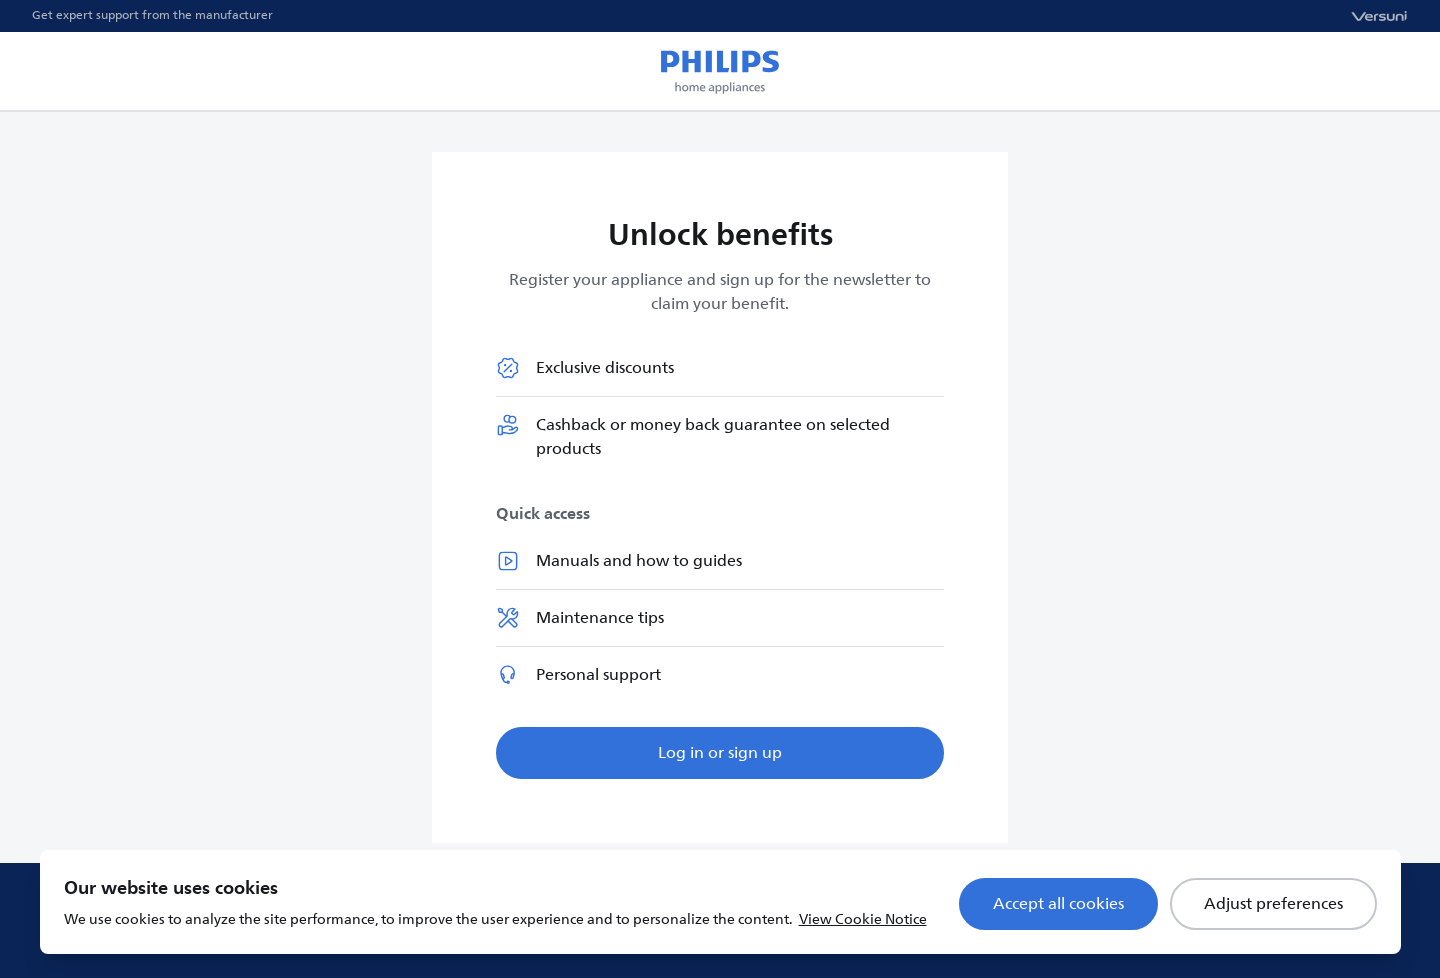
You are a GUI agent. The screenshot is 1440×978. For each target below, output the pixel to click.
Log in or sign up (720, 753)
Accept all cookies (1058, 904)
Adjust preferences (1273, 904)
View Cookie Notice (863, 919)
